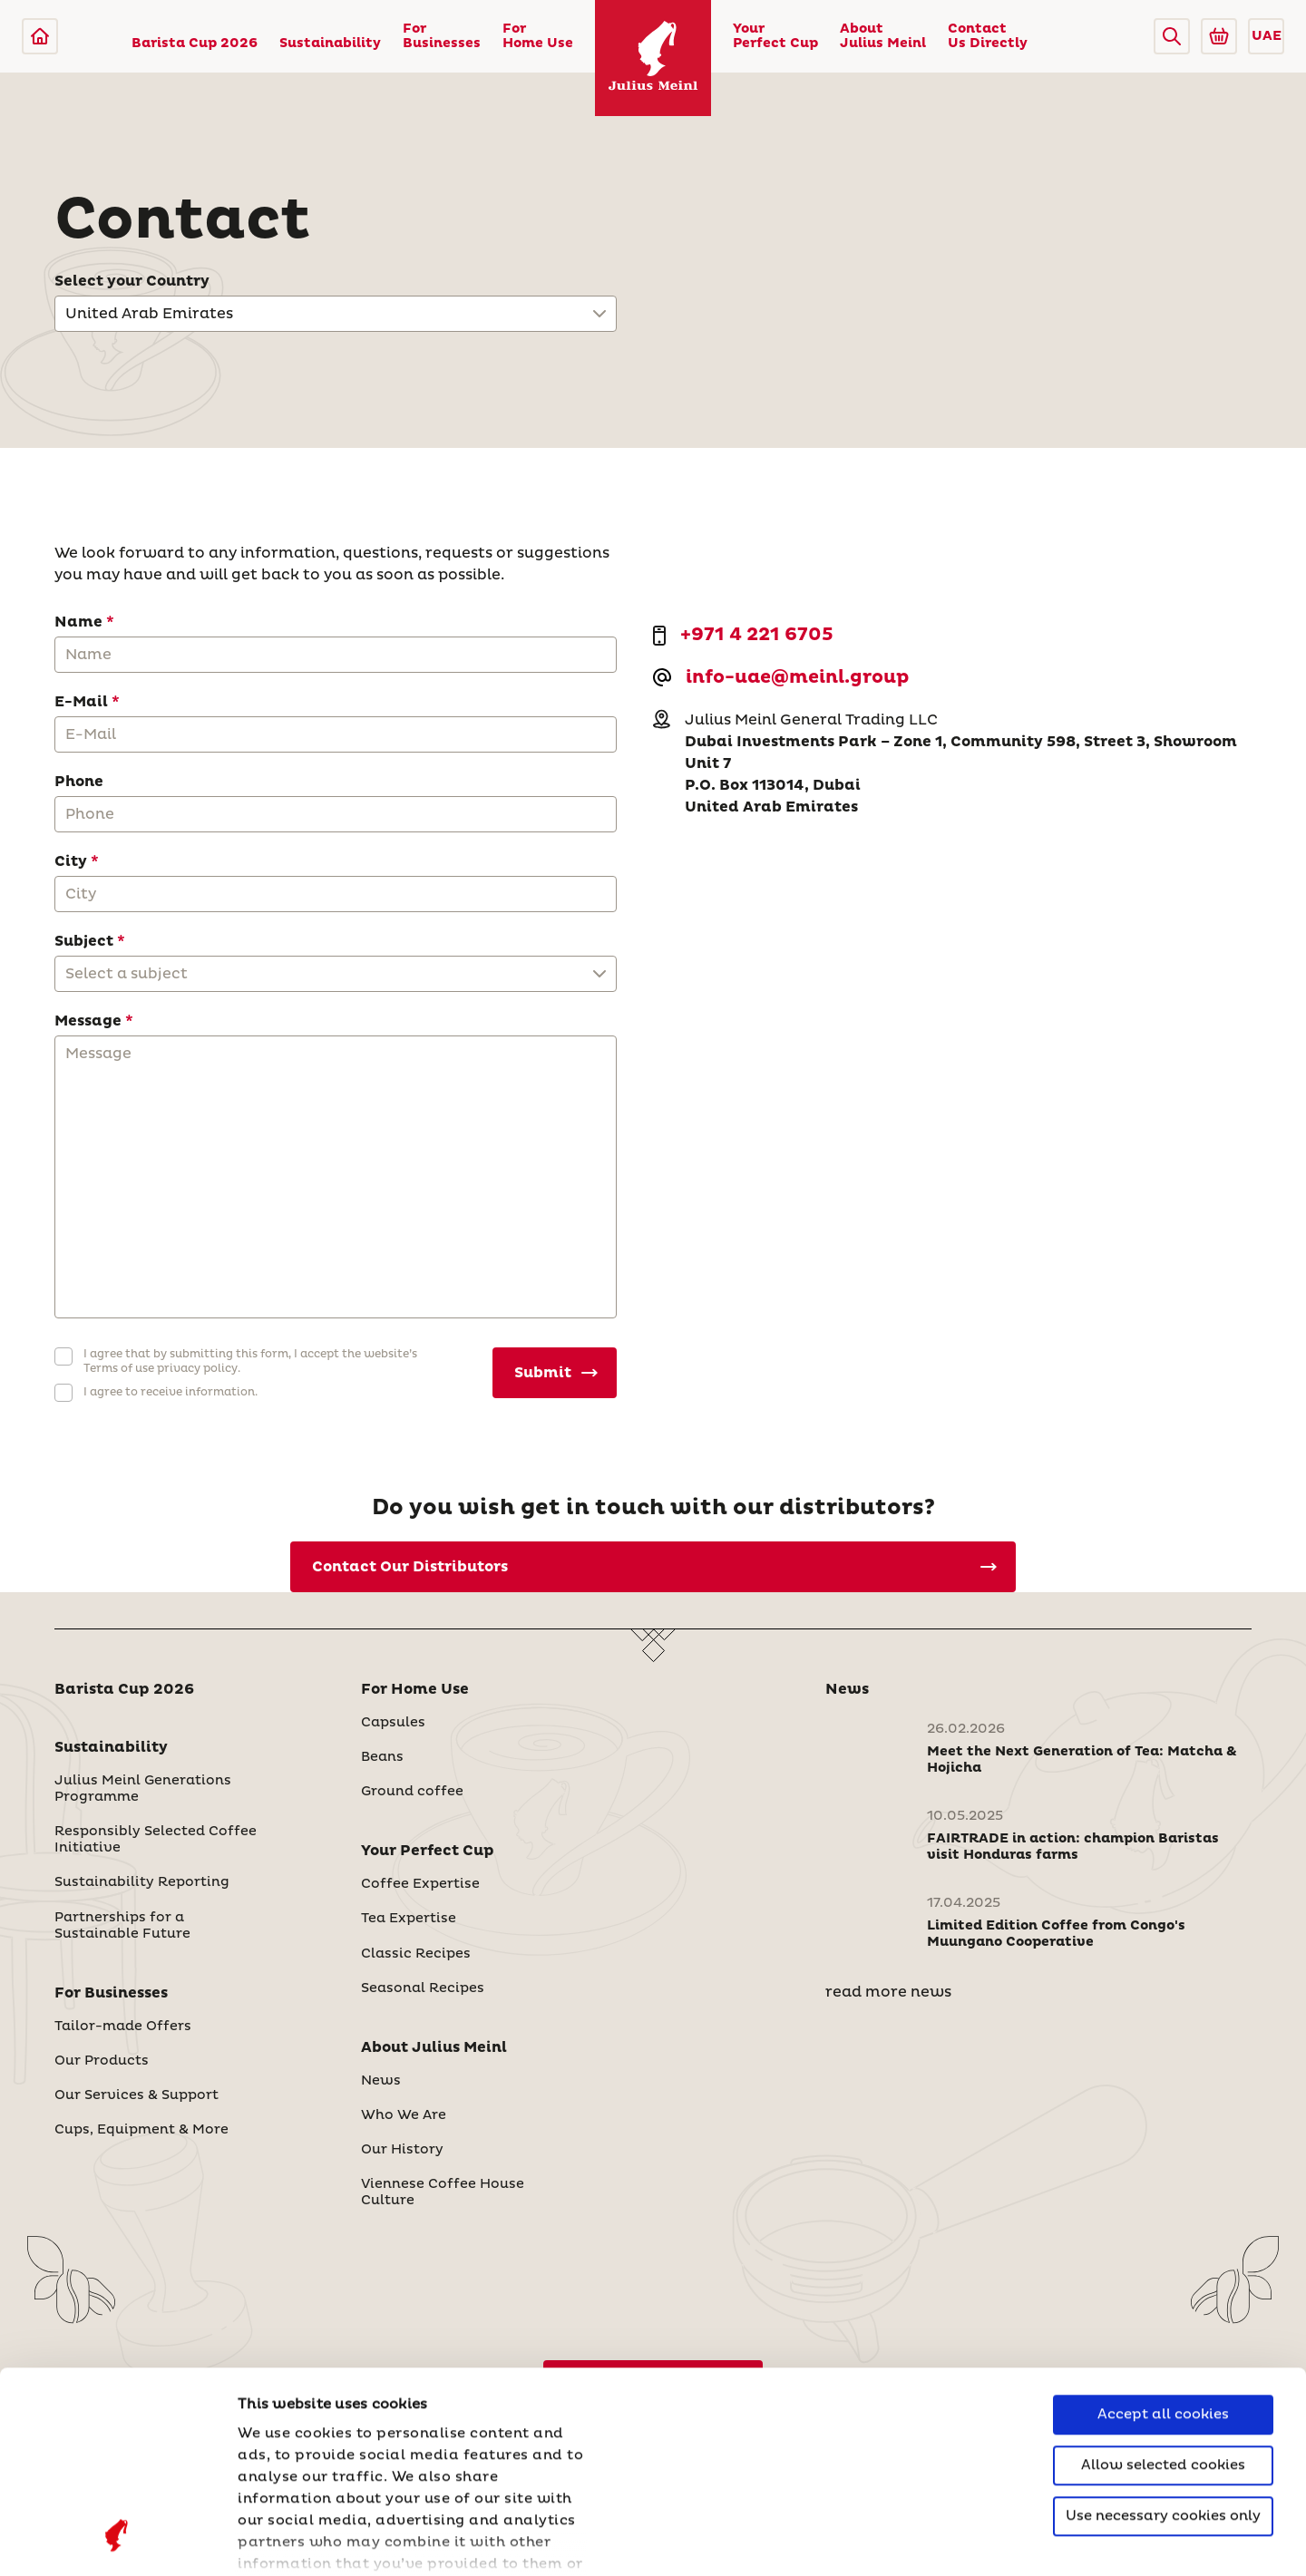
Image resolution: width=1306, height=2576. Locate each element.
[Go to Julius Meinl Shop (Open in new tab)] (1219, 36)
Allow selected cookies (1163, 2285)
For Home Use (537, 36)
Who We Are (403, 2115)
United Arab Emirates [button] (149, 314)
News (381, 2081)
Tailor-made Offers (122, 2026)
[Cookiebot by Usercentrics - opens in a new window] (117, 2540)
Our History (402, 2150)
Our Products (101, 2061)
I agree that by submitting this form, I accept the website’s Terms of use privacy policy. (250, 1361)
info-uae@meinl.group (797, 677)
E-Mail (81, 702)
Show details (286, 2540)
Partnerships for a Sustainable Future (122, 1926)
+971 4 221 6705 (756, 636)
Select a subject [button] (126, 974)
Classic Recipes (416, 1954)
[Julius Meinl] (40, 36)
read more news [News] (888, 1992)
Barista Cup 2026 (195, 43)
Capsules (393, 1723)
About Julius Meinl (883, 36)
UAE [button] (1267, 36)
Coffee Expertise (420, 1884)
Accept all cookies (1163, 2234)
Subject (83, 941)
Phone (78, 781)
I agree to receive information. (170, 1392)
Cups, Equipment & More (141, 2130)
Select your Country (132, 281)
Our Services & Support (136, 2095)
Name (78, 622)
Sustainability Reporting (141, 1882)
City (70, 861)
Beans (382, 1757)
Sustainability (330, 43)
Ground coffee (412, 1792)
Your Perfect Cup (775, 36)
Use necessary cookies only (1163, 2336)
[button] (1172, 36)
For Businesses (442, 36)
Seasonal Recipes (422, 1988)
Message (88, 1021)
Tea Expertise (408, 1918)
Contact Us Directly (988, 36)
